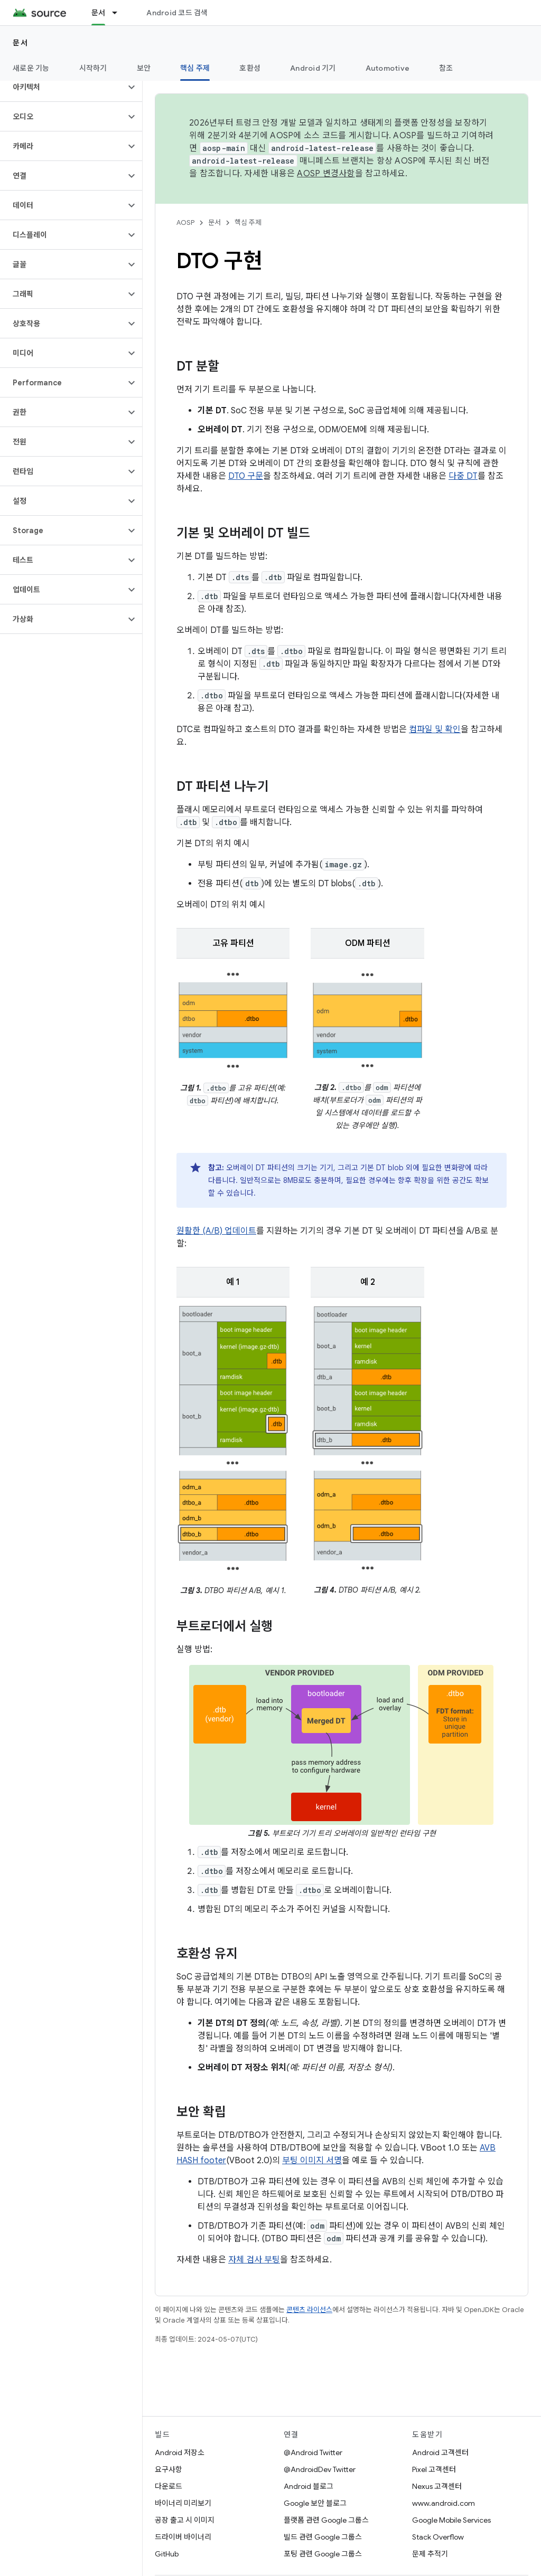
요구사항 (168, 2469)
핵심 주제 (248, 222)
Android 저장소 (179, 2452)
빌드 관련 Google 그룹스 (323, 2537)
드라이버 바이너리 (183, 2537)
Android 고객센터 (440, 2452)
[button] (62, 87)
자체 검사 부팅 (254, 2260)
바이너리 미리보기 (183, 2503)
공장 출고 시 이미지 (184, 2520)
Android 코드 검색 (177, 12)
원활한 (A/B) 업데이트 (216, 1231)
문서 (20, 43)
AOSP (185, 222)
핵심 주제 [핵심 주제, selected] (195, 68)
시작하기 (93, 68)
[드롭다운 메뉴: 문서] (119, 12)
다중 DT (463, 476)
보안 (144, 68)
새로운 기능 (31, 68)
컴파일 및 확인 (435, 729)
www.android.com (443, 2503)
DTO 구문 (245, 476)
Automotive (388, 68)
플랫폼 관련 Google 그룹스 (326, 2520)
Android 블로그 (308, 2486)
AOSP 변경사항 (326, 173)
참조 (446, 68)
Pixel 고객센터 (434, 2469)
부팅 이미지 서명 (312, 2160)
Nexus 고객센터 (437, 2486)
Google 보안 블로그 (315, 2503)
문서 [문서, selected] (98, 12)
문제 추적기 (430, 2554)
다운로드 (168, 2486)
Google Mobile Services (451, 2520)
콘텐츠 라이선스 (309, 2309)
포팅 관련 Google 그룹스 (323, 2554)
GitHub (167, 2554)
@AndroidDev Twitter (320, 2469)
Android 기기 (313, 68)
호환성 (249, 68)
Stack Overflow (438, 2537)
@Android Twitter (313, 2452)
